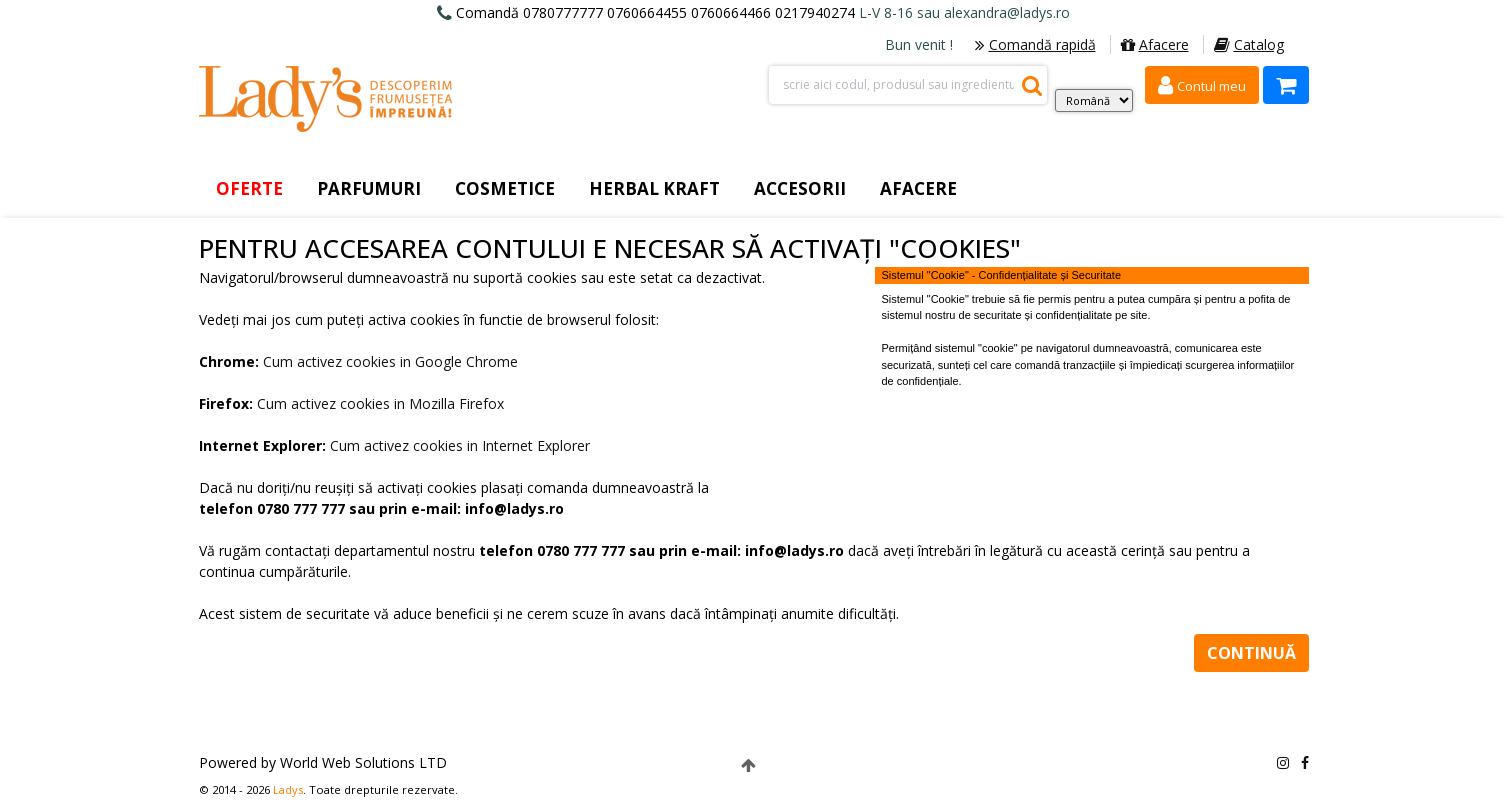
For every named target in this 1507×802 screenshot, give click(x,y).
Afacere (1155, 44)
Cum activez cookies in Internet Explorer (460, 445)
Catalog (1249, 44)
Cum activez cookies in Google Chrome (390, 361)
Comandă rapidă (1035, 44)
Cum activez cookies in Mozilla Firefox (380, 403)
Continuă (1251, 653)
